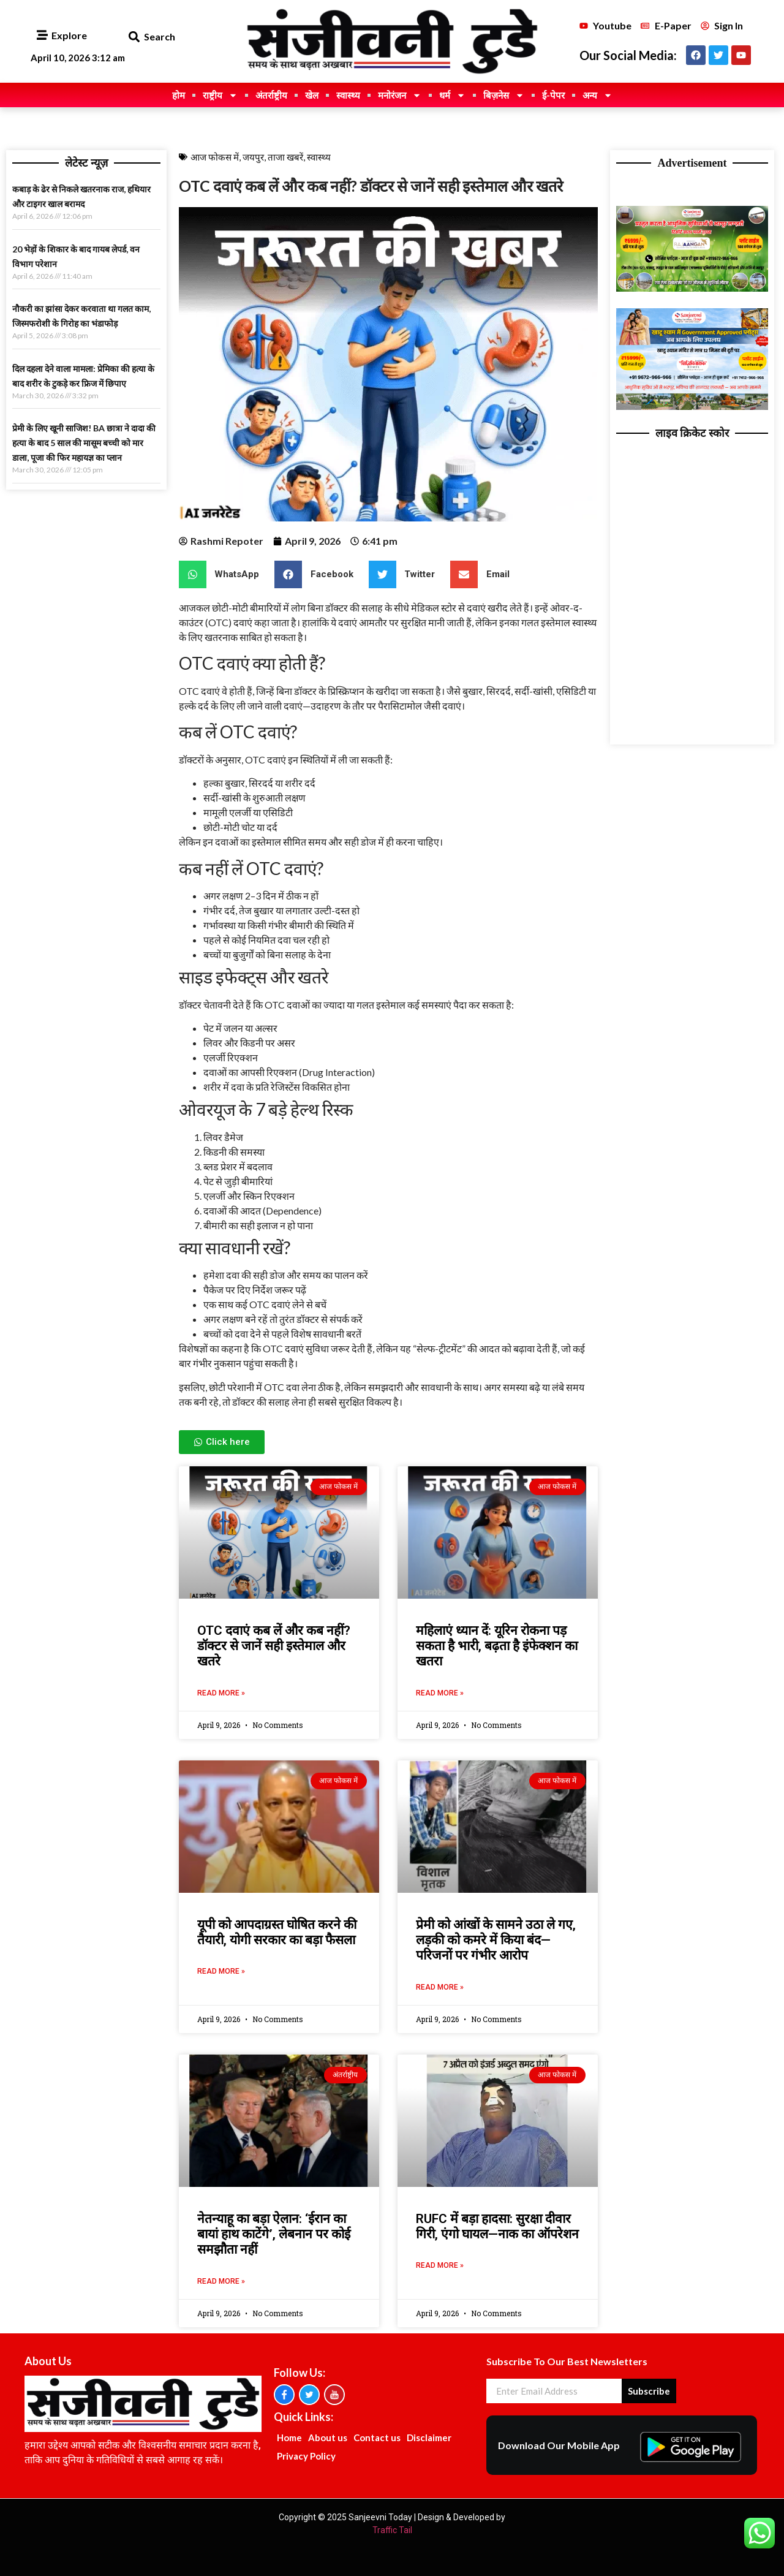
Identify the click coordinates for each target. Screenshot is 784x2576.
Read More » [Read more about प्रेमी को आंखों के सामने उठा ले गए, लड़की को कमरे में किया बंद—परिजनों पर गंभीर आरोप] (440, 1987)
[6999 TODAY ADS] (692, 288)
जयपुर (253, 156)
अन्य (597, 95)
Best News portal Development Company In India (621, 190)
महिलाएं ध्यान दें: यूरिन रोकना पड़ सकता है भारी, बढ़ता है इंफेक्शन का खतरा (497, 1646)
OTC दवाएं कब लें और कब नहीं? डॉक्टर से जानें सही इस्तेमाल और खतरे (273, 1646)
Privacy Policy (306, 2455)
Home (289, 2437)
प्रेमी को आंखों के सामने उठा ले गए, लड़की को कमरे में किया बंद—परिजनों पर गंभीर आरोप (496, 1940)
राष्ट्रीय (220, 95)
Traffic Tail (392, 2530)
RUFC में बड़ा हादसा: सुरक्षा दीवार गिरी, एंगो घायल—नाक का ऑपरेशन (497, 2226)
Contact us (377, 2437)
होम (178, 94)
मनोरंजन (399, 95)
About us (327, 2437)
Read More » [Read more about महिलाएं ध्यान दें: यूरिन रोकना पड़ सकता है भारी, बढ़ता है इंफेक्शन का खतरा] (440, 1693)
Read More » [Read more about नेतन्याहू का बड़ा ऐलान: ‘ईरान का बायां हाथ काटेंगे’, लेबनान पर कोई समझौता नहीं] (221, 2281)
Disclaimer (429, 2437)
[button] (134, 37)
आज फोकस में (214, 156)
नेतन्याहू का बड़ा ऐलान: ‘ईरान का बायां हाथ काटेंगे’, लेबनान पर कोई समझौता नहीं (273, 2234)
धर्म (452, 95)
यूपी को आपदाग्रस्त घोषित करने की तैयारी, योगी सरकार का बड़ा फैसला (276, 1932)
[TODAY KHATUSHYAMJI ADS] (692, 406)
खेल (311, 94)
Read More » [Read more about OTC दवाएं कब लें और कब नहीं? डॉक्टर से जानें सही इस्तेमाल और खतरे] (221, 1693)
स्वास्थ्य (348, 94)
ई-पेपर (553, 94)
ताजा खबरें (285, 156)
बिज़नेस (503, 95)
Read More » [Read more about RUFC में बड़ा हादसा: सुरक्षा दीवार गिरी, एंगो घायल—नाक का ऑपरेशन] (440, 2265)
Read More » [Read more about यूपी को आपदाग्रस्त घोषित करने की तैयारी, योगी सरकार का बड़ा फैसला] (221, 1971)
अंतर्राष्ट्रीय (271, 94)
